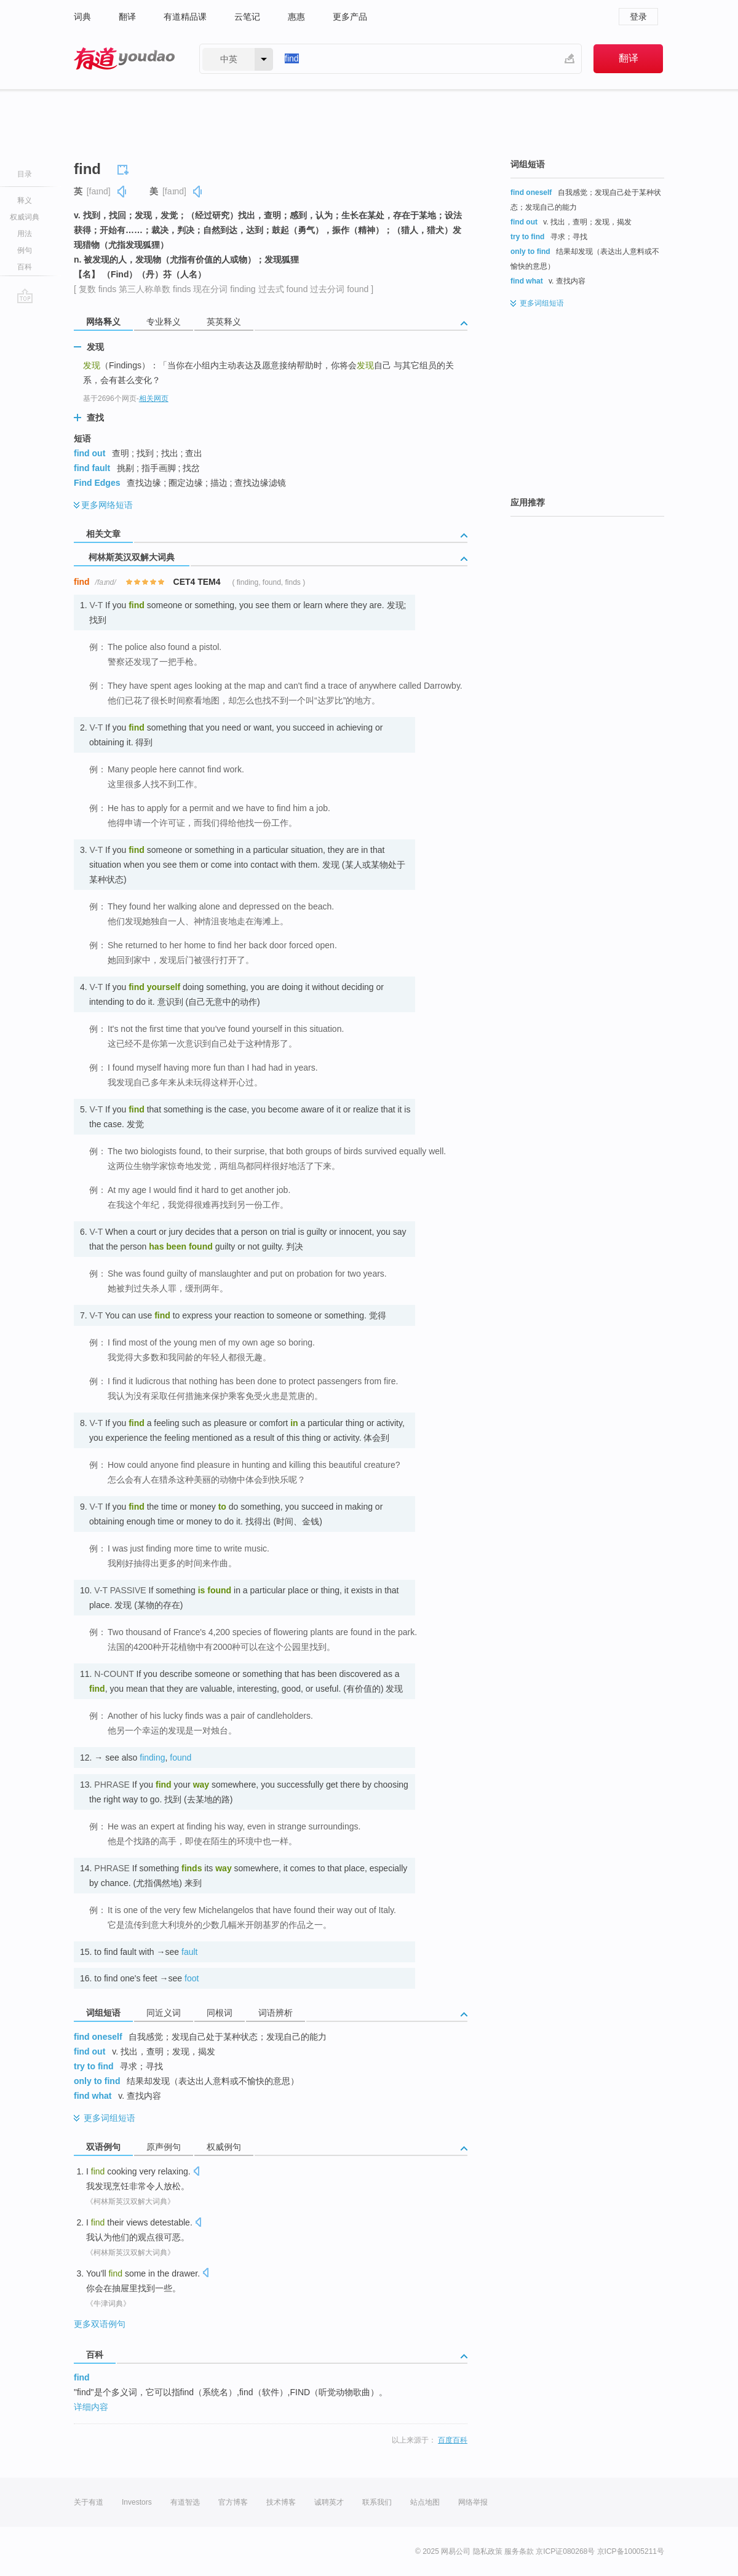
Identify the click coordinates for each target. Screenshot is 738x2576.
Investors (137, 2502)
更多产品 (350, 17)
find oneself (98, 2037)
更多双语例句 (99, 2324)
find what (92, 2096)
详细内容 (91, 2407)
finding (152, 1757)
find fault (92, 468)
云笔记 (247, 17)
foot (191, 1978)
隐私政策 (487, 2551)
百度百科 (452, 2440)
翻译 (127, 17)
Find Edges (97, 483)
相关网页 (154, 398)
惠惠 (296, 17)
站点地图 (425, 2502)
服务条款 (519, 2551)
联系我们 (377, 2502)
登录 (638, 17)
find (82, 2377)
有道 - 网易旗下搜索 (124, 58)
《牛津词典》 (108, 2303)
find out (89, 453)
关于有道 (88, 2502)
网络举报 (473, 2502)
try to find (94, 2066)
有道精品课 (185, 17)
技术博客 (281, 2502)
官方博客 (233, 2502)
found (180, 1757)
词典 (82, 17)
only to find (97, 2081)
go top (25, 295)
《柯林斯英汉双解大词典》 (130, 2201)
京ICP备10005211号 (630, 2551)
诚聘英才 (329, 2502)
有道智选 (185, 2502)
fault (189, 1952)
